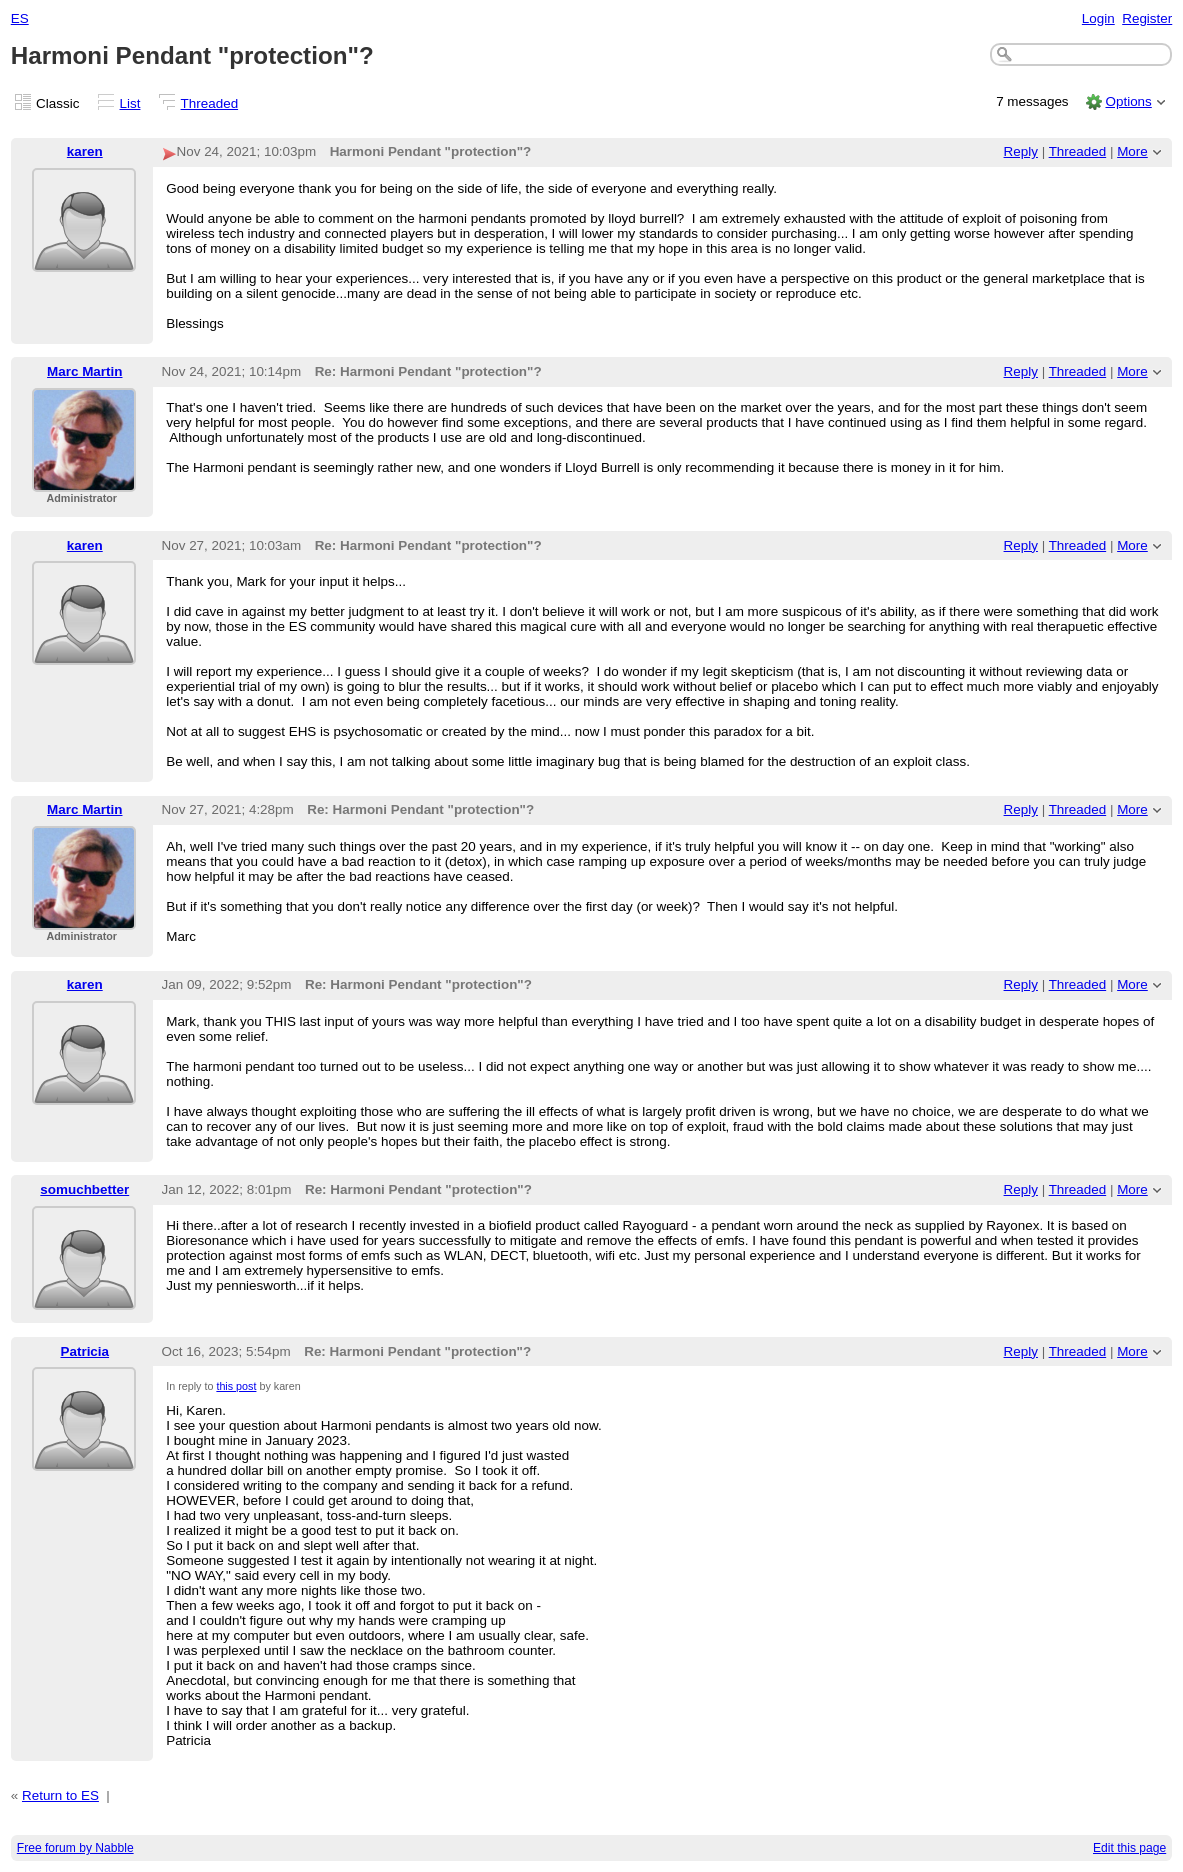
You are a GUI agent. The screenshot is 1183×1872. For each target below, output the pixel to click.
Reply (1021, 151)
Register (1147, 18)
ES (20, 18)
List (130, 103)
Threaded (210, 103)
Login (1098, 18)
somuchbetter (84, 1189)
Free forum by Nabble (75, 1848)
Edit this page (1129, 1848)
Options (1128, 101)
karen (85, 151)
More (1132, 151)
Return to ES (60, 1795)
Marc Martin (84, 371)
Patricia (85, 1351)
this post (236, 1386)
